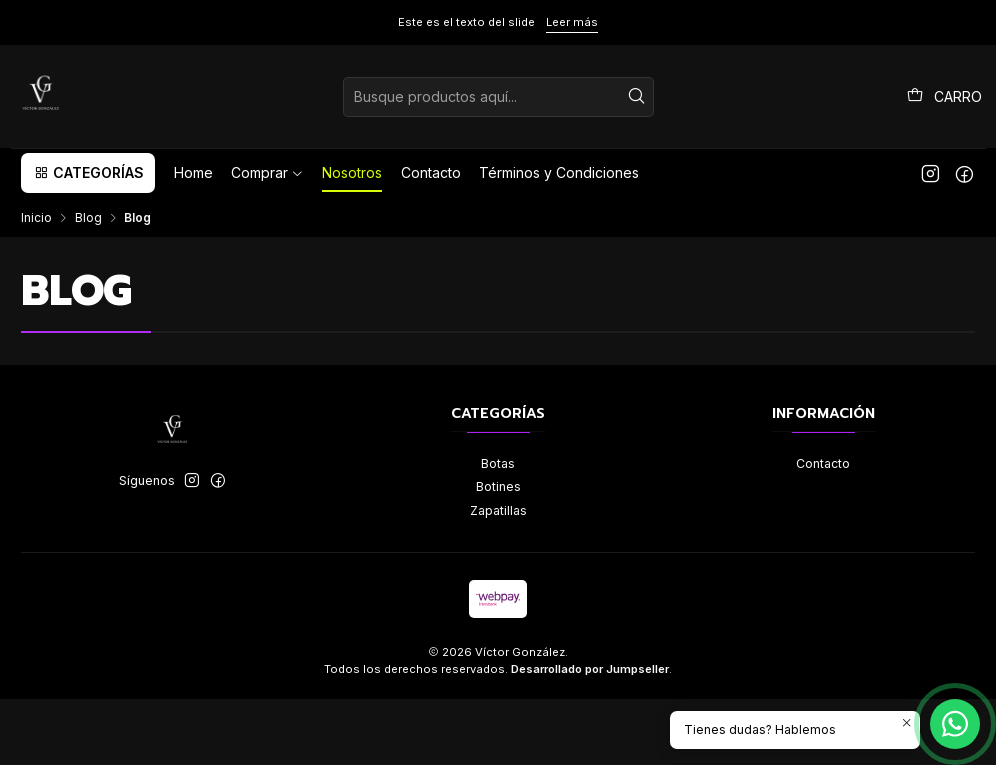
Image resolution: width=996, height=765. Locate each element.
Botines (498, 486)
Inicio (36, 218)
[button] (88, 173)
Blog (88, 218)
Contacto (823, 463)
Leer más (572, 22)
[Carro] (945, 97)
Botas (498, 463)
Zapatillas (498, 510)
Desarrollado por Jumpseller (590, 669)
